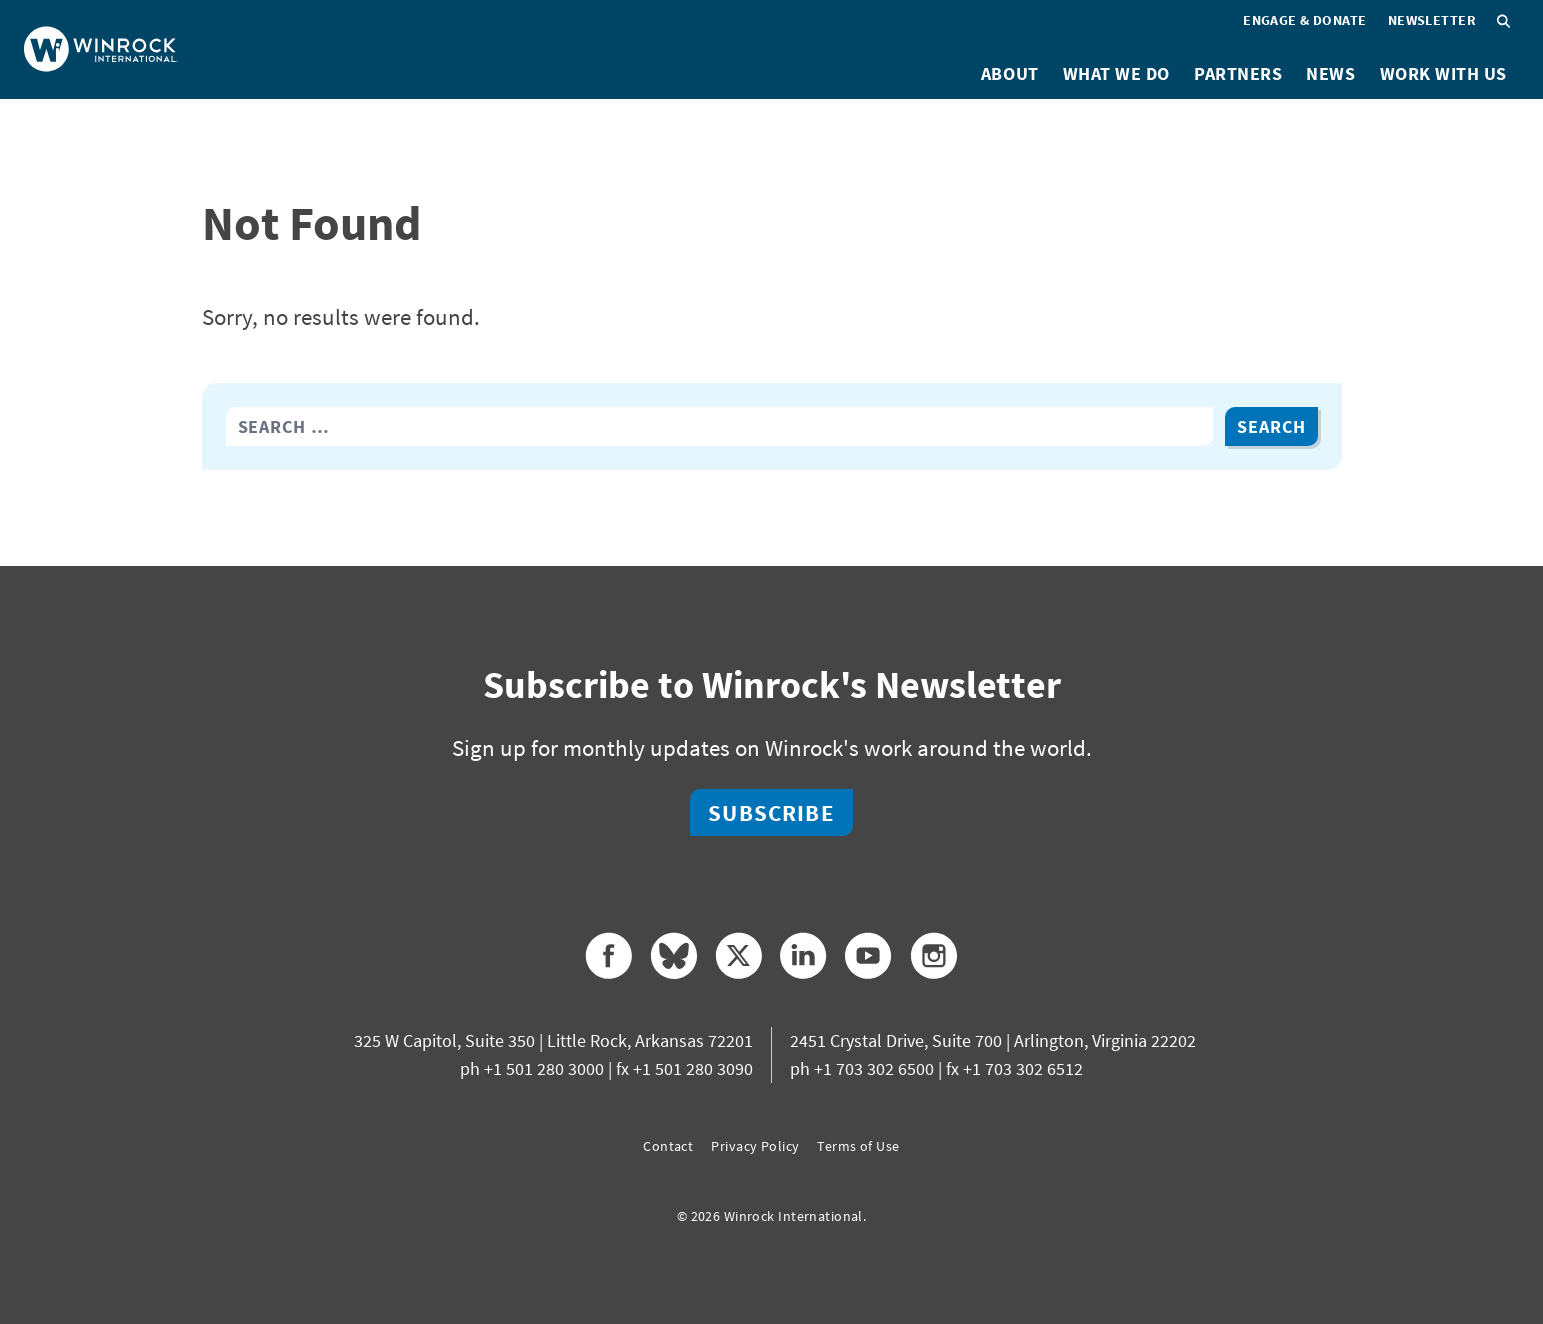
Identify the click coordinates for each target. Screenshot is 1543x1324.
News (1330, 73)
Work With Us (1443, 73)
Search (1271, 426)
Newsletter (1432, 20)
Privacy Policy (755, 1146)
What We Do (1116, 73)
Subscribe (771, 812)
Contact (668, 1146)
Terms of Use (858, 1146)
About (1010, 73)
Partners (1238, 73)
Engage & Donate (1305, 20)
